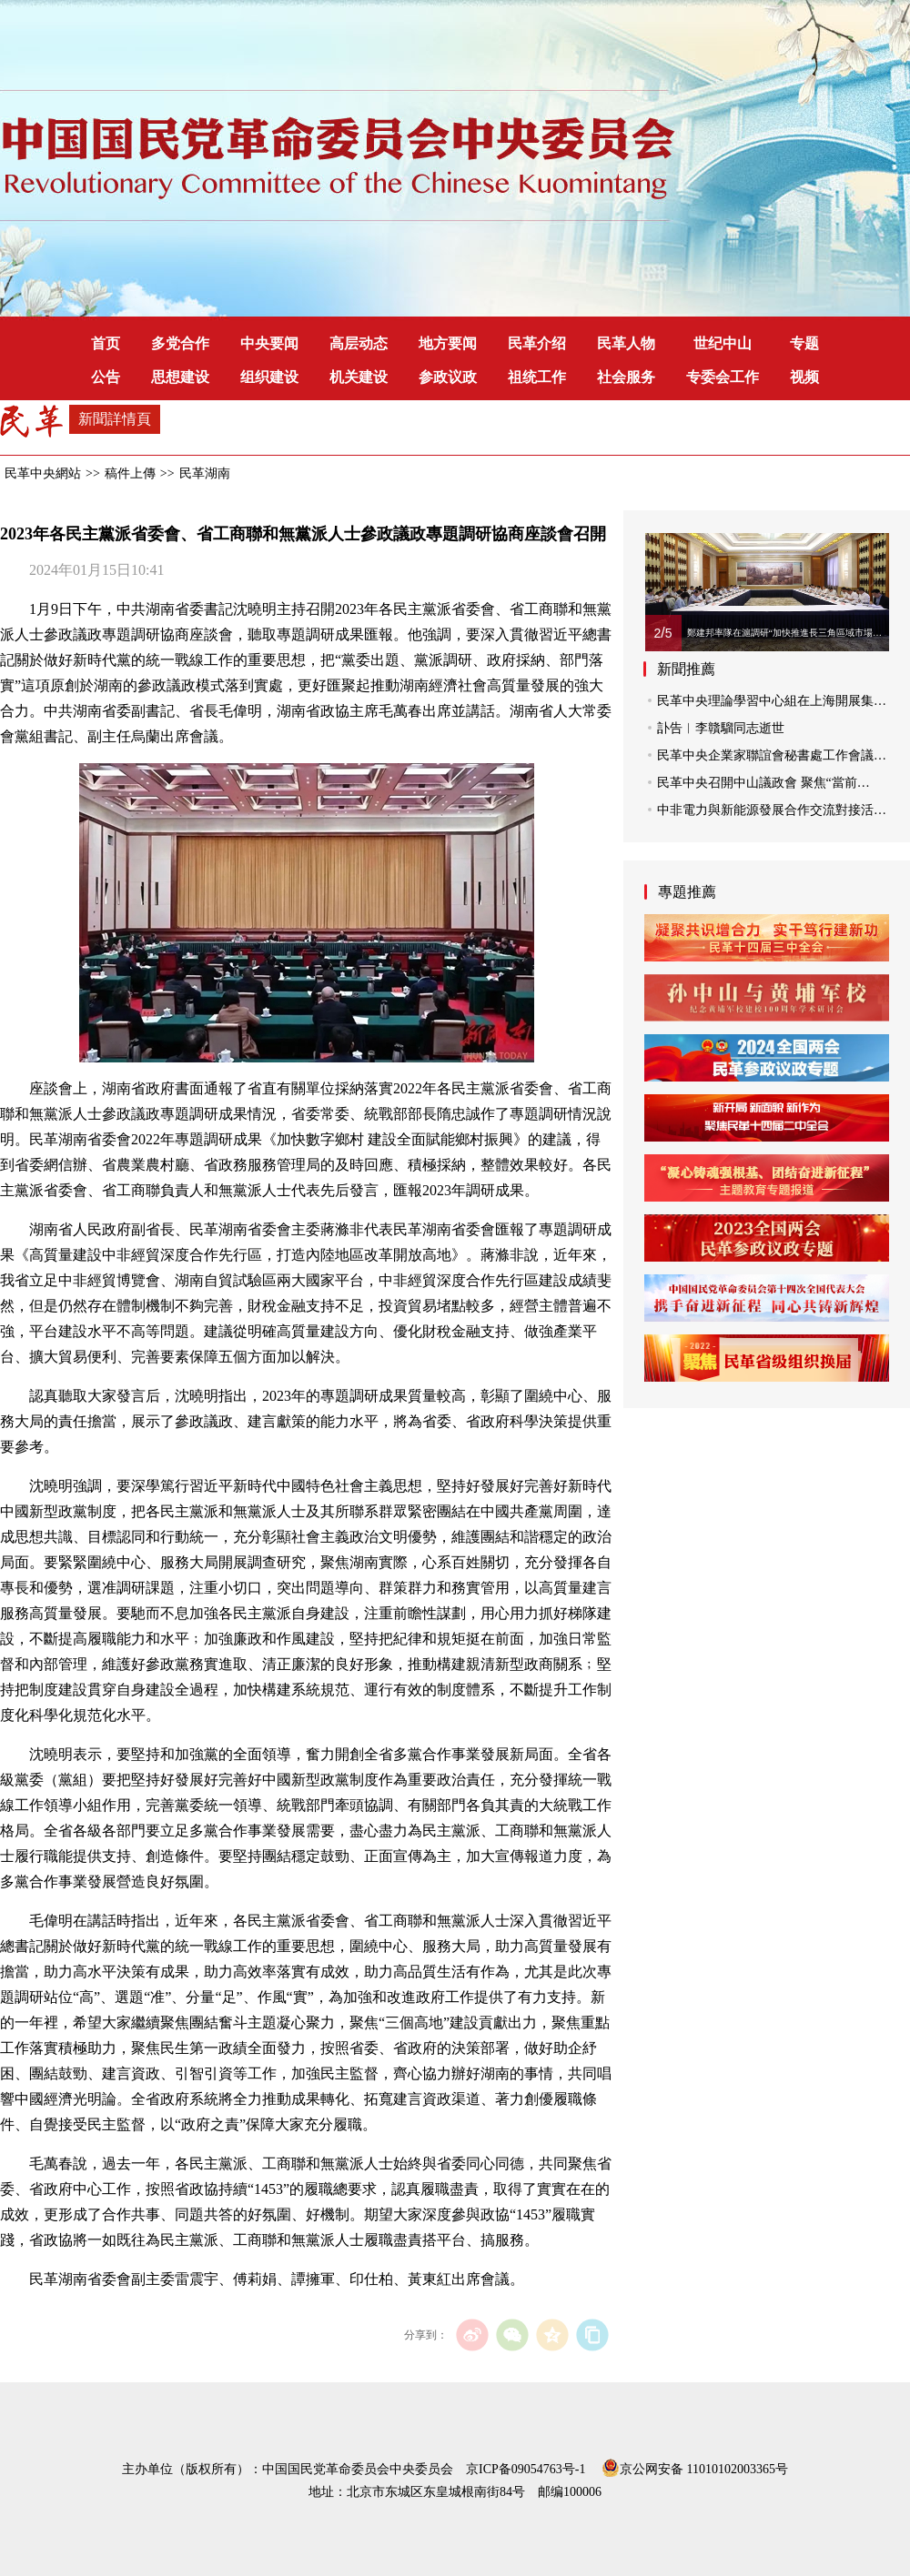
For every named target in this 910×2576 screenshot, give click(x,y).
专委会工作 (722, 377)
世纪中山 (722, 343)
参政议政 (448, 377)
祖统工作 (537, 377)
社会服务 (626, 377)
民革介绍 (537, 343)
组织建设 (269, 377)
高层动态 (358, 343)
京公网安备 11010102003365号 (695, 2466)
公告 (105, 377)
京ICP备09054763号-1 (525, 2469)
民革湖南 (204, 473)
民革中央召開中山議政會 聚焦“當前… (763, 783)
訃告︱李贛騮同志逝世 (720, 728)
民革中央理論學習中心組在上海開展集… (771, 701)
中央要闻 (269, 343)
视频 (804, 377)
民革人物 (626, 343)
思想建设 (180, 377)
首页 (105, 343)
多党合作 (180, 343)
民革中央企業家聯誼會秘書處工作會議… (771, 755)
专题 (804, 343)
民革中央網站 (43, 473)
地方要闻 (448, 343)
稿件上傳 (130, 473)
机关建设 (358, 377)
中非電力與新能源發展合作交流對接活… (771, 810)
